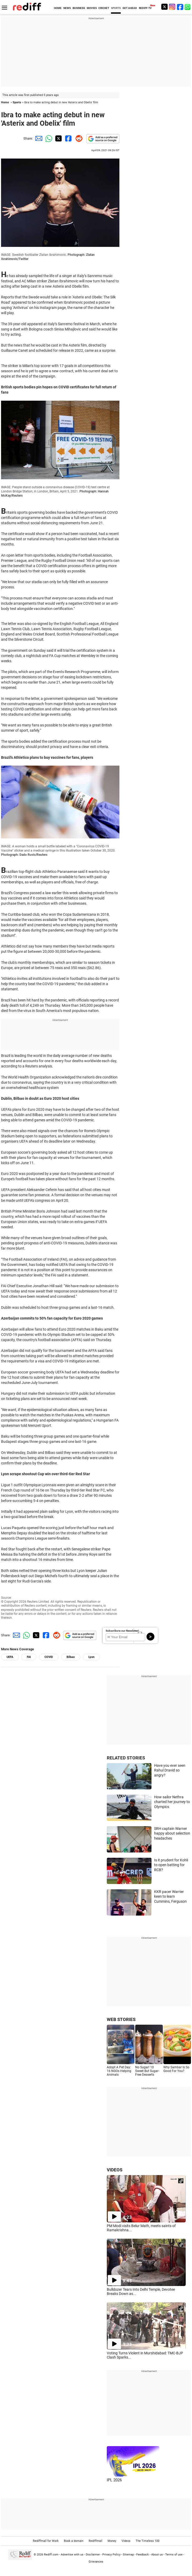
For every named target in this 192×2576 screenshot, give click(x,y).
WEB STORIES (121, 2019)
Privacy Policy (111, 2554)
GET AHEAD (130, 8)
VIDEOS (114, 2169)
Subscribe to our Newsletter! (122, 1630)
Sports (17, 102)
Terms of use (174, 2554)
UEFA (10, 1657)
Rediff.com (51, 2554)
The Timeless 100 (147, 2541)
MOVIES (92, 8)
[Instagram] (172, 6)
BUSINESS (79, 8)
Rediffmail (95, 2541)
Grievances (96, 2561)
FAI (29, 1657)
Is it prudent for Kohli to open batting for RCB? (171, 1865)
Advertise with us (72, 2554)
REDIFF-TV (145, 8)
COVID (48, 1657)
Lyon (91, 1657)
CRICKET (103, 8)
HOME (58, 8)
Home (5, 102)
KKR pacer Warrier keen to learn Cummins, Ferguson (170, 1896)
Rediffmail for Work (46, 2541)
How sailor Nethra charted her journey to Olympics (172, 1802)
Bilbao (71, 1657)
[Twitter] (164, 6)
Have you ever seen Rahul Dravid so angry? (169, 1770)
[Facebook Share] (68, 138)
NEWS (67, 8)
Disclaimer (93, 2554)
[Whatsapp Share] (48, 138)
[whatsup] (188, 6)
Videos (126, 2541)
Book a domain (73, 2541)
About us (157, 2554)
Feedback (142, 2554)
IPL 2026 (114, 2480)
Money (112, 2541)
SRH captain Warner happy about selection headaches (172, 1833)
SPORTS (116, 8)
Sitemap (128, 2554)
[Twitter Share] (58, 138)
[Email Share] (38, 138)
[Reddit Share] (78, 138)
